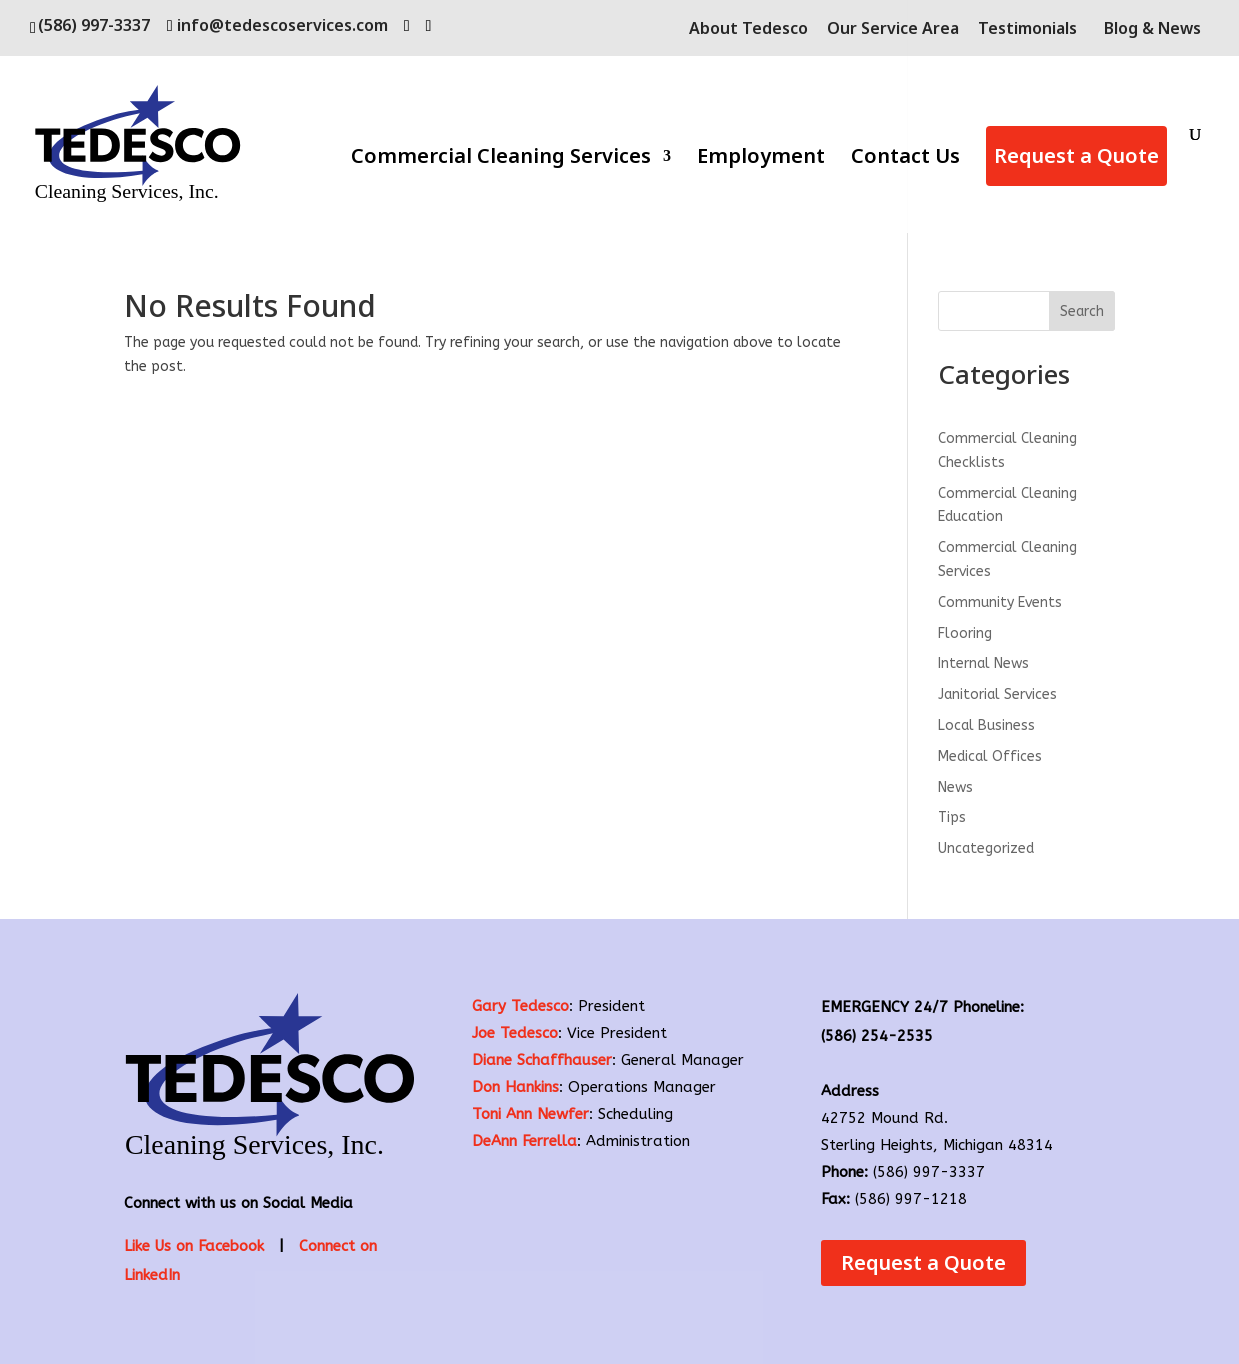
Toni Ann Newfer (530, 1114)
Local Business (986, 725)
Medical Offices (990, 756)
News (955, 787)
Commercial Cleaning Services (501, 159)
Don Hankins (515, 1087)
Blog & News (1152, 28)
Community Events (1000, 602)
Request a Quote (1076, 155)
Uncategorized (986, 848)
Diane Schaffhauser (542, 1060)
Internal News (983, 663)
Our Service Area (893, 29)
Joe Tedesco (515, 1033)
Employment (761, 159)
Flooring (965, 633)
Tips (952, 817)
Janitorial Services (997, 694)
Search (1082, 311)
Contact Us (905, 159)
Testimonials (1027, 29)
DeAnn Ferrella (524, 1141)
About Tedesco (748, 29)
